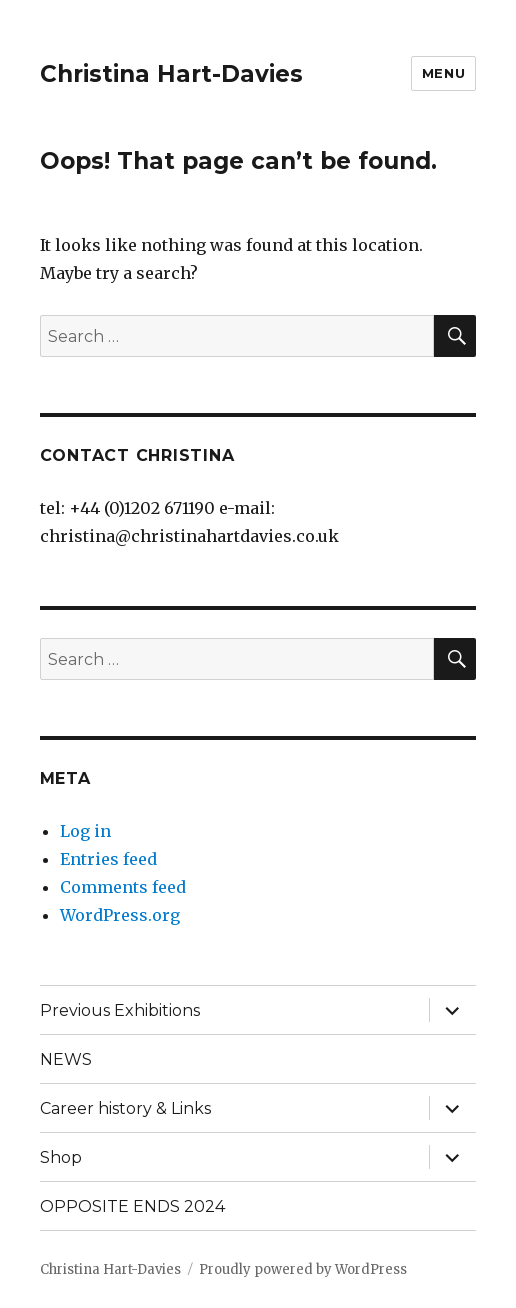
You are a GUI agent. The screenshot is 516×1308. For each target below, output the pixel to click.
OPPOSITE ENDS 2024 (132, 1206)
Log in (85, 831)
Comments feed (123, 887)
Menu (443, 73)
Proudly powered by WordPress (303, 1269)
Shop (61, 1157)
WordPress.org (120, 915)
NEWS (66, 1059)
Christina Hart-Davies (171, 74)
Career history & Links (125, 1108)
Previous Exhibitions (120, 1010)
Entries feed (108, 859)
